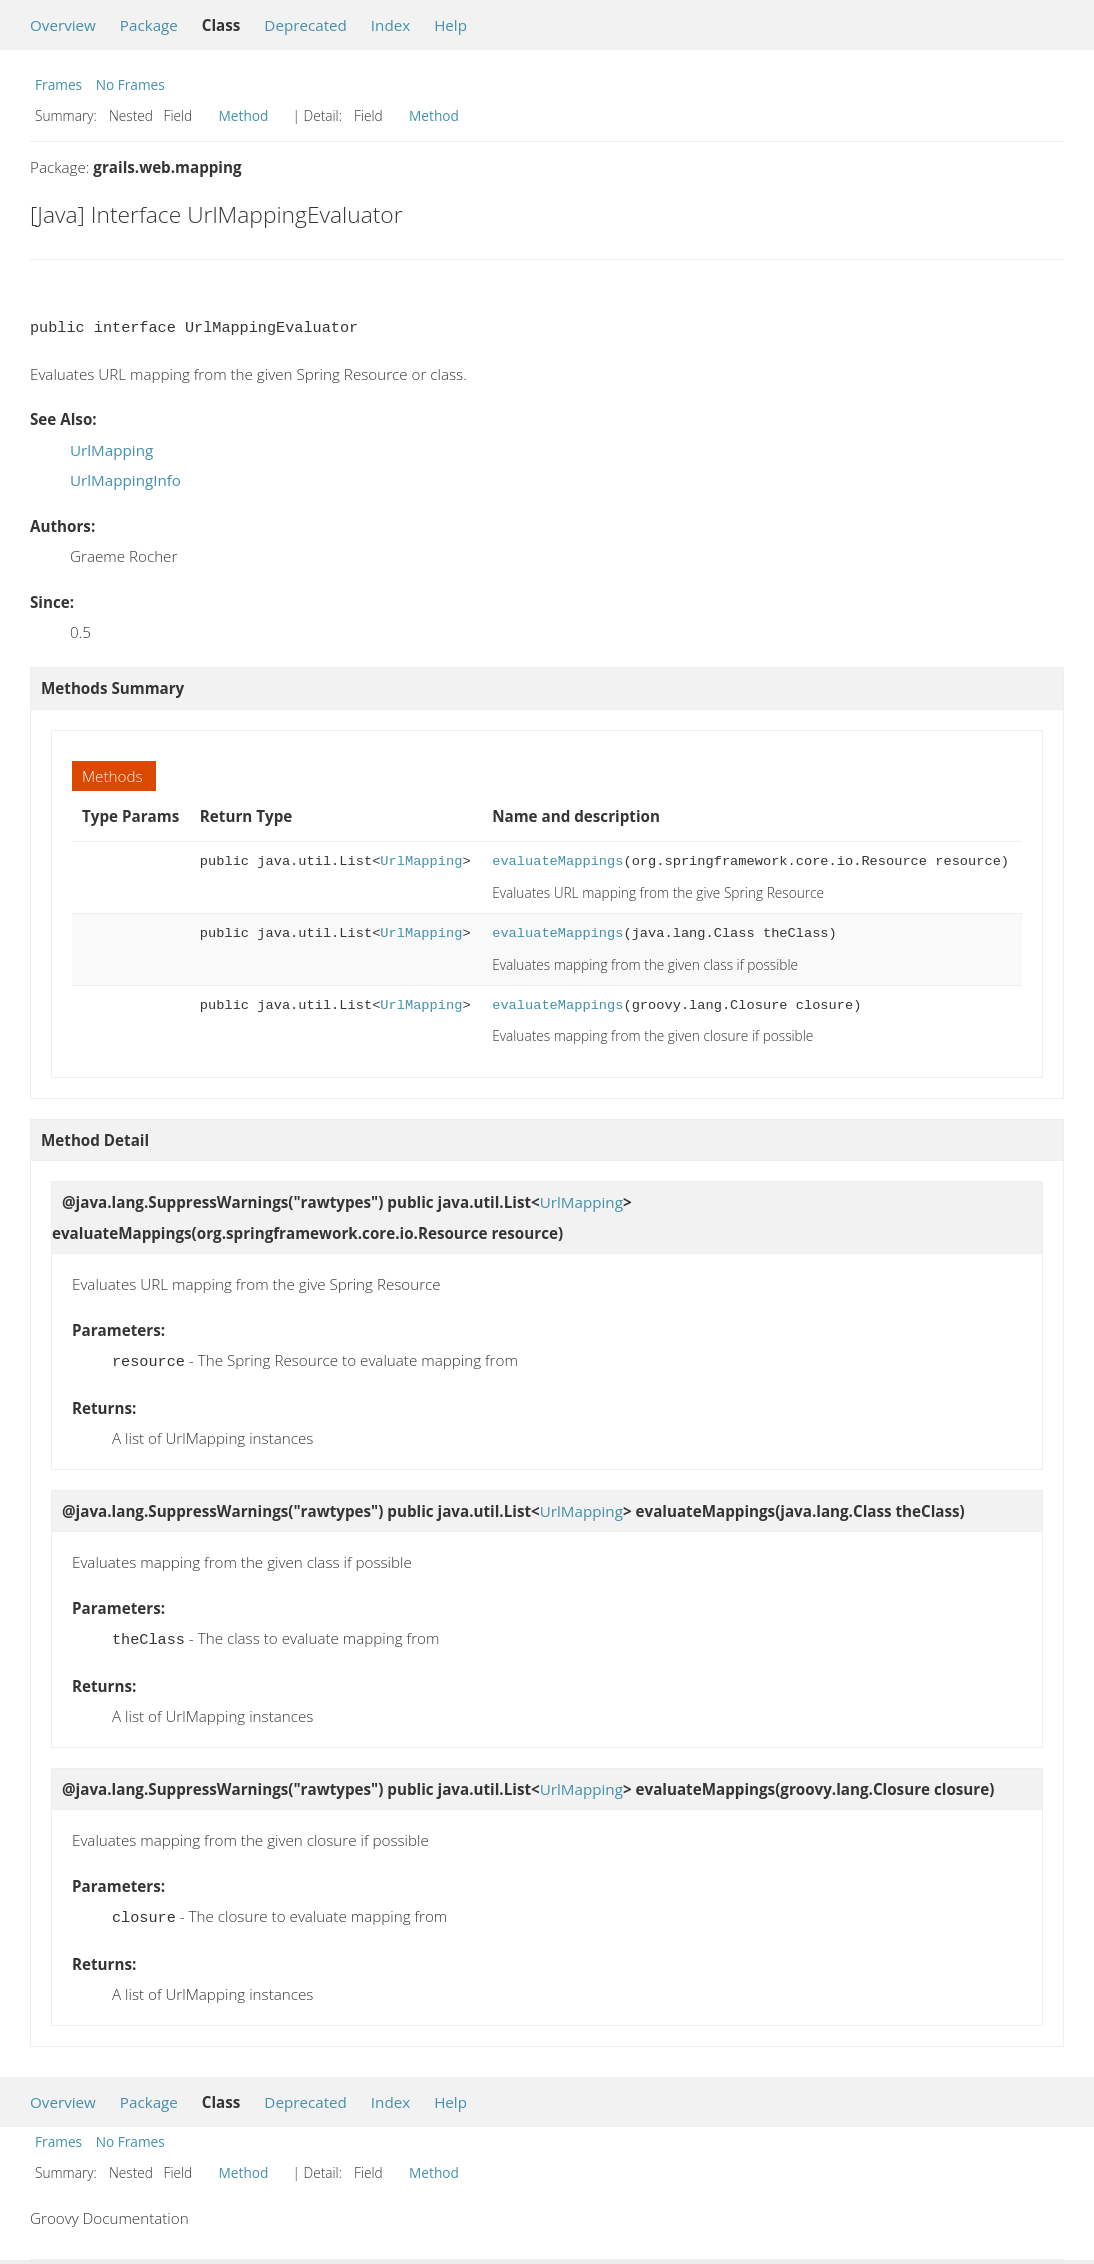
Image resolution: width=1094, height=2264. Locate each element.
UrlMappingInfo (125, 480)
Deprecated (305, 25)
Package (149, 25)
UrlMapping (111, 450)
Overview (63, 25)
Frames (58, 84)
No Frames (130, 84)
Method (244, 115)
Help (450, 25)
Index (390, 25)
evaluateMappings (557, 861)
